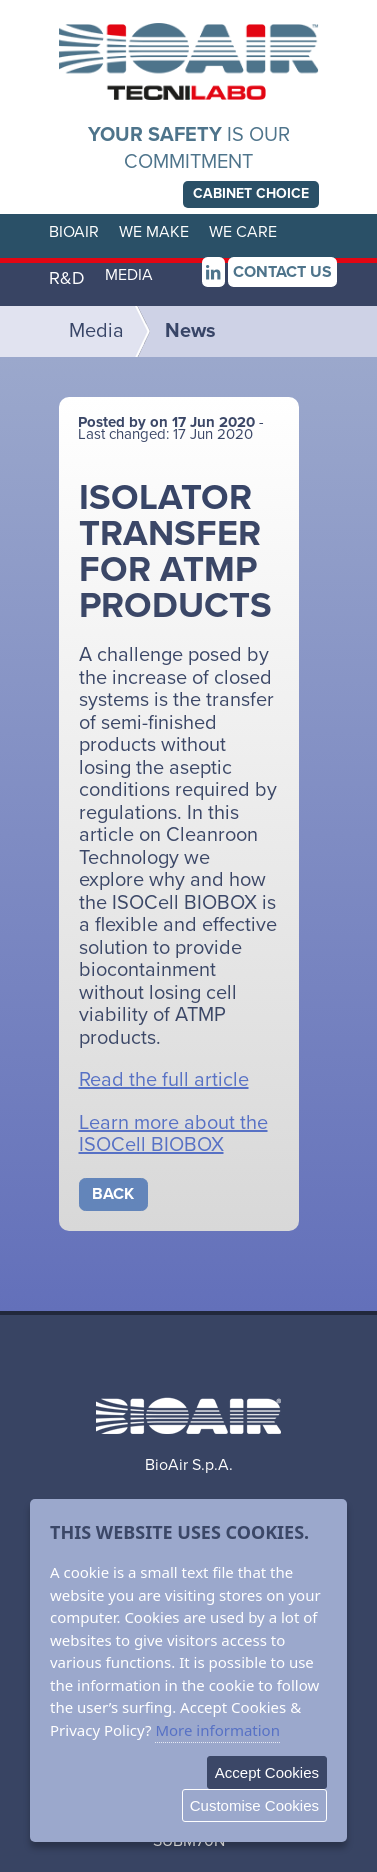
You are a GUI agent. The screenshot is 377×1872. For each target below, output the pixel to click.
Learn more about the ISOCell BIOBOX (173, 1134)
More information (217, 1730)
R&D (67, 278)
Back (113, 1194)
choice (251, 193)
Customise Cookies (254, 1805)
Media (96, 331)
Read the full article (164, 1080)
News (190, 331)
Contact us (282, 272)
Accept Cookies (267, 1772)
